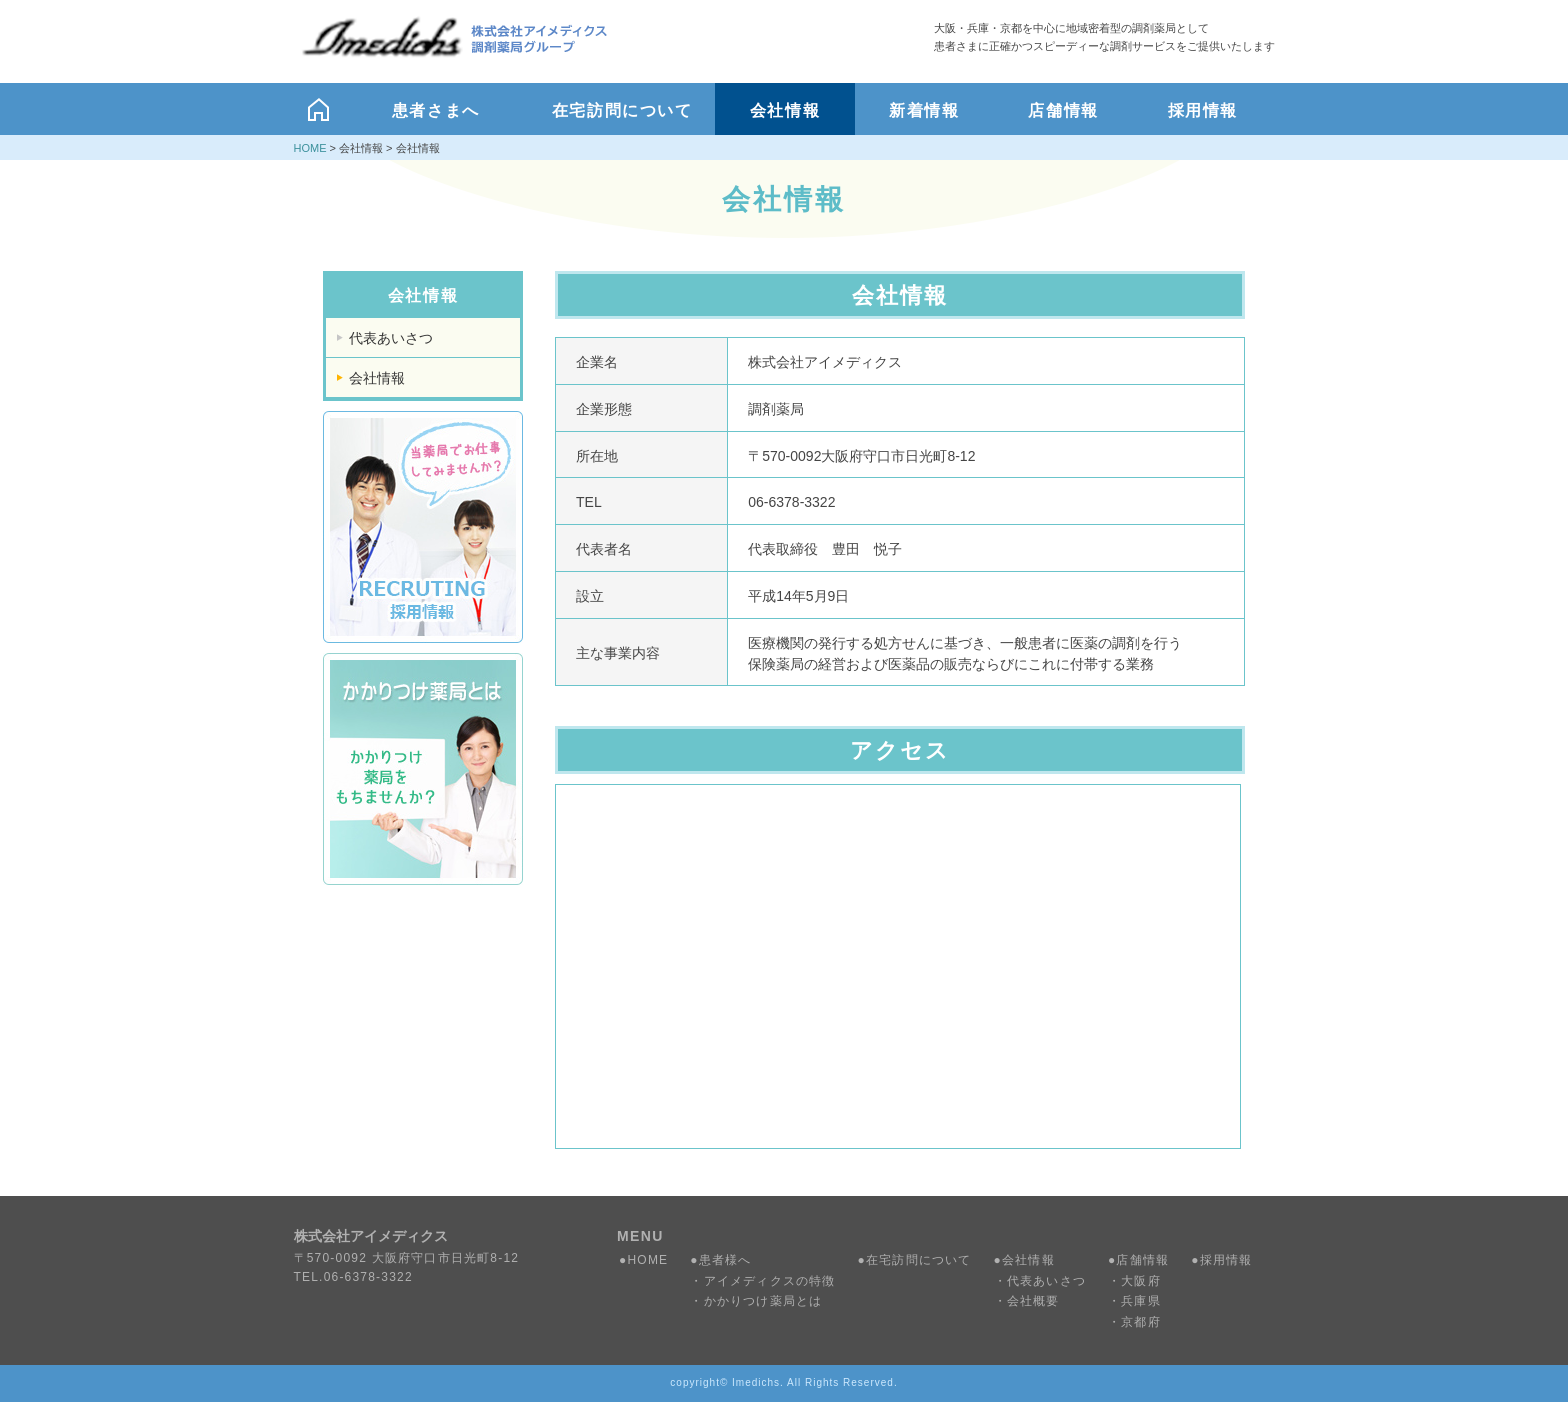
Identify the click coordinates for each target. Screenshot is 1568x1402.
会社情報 (377, 378)
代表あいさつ (391, 338)
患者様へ (725, 1260)
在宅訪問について (919, 1260)
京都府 (1141, 1322)
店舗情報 (1142, 1260)
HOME (310, 148)
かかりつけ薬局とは (763, 1301)
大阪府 (1141, 1281)
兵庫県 (1141, 1301)
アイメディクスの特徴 (770, 1281)
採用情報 (1226, 1260)
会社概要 (1033, 1301)
